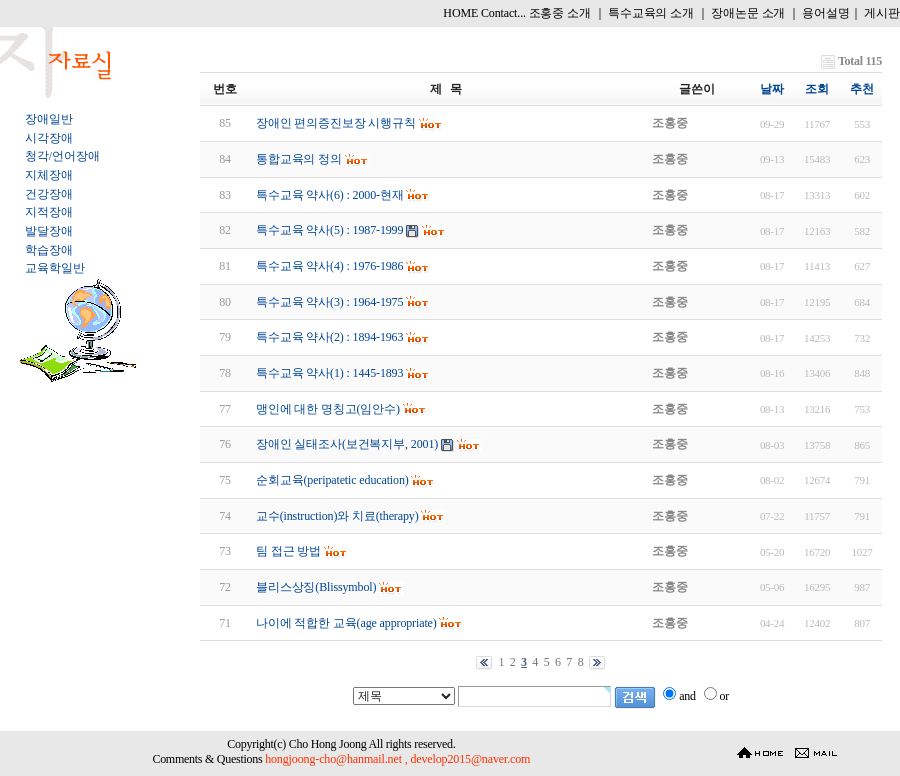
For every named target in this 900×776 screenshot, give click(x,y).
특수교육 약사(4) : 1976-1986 (329, 266)
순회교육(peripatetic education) (332, 480)
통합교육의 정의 (299, 159)
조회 (817, 89)
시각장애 (48, 138)
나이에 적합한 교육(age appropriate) (346, 623)
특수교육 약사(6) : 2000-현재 (330, 195)
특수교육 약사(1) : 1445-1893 (329, 373)
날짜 (772, 89)
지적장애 (48, 212)
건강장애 (48, 194)
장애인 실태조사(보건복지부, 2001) (347, 444)
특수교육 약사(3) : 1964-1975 (329, 302)
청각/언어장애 (62, 156)
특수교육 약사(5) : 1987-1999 (329, 230)
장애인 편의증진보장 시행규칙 (336, 123)
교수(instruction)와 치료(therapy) (337, 516)
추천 (862, 89)
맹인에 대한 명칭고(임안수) (328, 409)
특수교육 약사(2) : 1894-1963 (329, 337)
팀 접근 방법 (288, 551)
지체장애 (48, 175)
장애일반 (48, 119)
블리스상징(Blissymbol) (316, 587)
